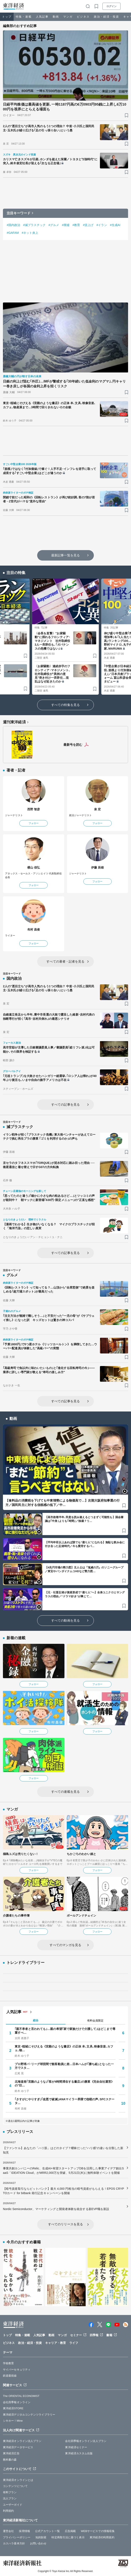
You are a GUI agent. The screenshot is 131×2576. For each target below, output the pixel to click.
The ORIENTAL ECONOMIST (21, 2396)
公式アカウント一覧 (47, 2531)
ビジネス (83, 16)
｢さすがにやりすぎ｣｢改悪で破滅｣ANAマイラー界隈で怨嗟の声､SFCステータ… (64, 2101)
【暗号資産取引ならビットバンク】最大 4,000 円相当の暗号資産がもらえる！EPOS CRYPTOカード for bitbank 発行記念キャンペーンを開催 (63, 2191)
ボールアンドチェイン (81, 1915)
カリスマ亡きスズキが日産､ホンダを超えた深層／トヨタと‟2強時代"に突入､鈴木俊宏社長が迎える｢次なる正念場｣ (50, 161)
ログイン (111, 6)
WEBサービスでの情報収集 (98, 2531)
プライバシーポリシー (16, 2537)
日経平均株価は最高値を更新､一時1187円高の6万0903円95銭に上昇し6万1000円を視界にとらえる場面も (64, 106)
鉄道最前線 (10, 2375)
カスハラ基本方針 (14, 2543)
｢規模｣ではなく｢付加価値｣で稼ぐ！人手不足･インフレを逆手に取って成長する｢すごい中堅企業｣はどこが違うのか (49, 471)
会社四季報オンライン (16, 2402)
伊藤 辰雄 (97, 867)
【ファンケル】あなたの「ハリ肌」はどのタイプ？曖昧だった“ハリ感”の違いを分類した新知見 (63, 2150)
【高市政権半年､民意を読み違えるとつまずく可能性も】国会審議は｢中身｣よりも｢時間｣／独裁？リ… (84, 1519)
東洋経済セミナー (76, 2447)
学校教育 (8, 2363)
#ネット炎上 (30, 232)
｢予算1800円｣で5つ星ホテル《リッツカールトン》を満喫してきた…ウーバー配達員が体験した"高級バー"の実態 (50, 1346)
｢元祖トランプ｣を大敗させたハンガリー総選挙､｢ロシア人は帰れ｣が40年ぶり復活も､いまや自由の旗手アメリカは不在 (50, 1078)
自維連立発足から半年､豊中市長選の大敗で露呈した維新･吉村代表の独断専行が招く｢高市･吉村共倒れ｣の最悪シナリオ (49, 1016)
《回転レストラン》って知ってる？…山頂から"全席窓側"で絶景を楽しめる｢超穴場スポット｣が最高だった (48, 1289)
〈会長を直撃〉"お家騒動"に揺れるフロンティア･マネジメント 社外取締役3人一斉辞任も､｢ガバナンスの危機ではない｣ (52, 641)
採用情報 (24, 2531)
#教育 (76, 225)
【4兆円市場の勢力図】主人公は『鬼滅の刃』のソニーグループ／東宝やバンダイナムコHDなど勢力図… (84, 1569)
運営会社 (8, 2531)
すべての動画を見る (65, 1620)
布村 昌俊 (33, 929)
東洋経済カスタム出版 (79, 2453)
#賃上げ (88, 225)
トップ (7, 16)
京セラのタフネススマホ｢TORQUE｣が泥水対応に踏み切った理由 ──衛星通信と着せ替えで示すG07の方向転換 (49, 1165)
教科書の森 (10, 2459)
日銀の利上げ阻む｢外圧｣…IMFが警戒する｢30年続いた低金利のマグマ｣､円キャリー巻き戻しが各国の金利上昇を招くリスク (64, 384)
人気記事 (42, 16)
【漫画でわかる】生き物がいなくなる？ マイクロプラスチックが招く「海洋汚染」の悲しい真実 (49, 1226)
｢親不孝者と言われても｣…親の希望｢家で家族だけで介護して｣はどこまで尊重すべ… (65, 2030)
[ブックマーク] (126, 115)
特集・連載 (23, 16)
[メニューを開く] (126, 6)
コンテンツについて (15, 2486)
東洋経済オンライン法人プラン (22, 2441)
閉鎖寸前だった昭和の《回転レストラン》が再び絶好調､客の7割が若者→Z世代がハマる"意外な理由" (49, 499)
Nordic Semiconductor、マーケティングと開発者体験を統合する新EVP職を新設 (56, 2209)
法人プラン (10, 2498)
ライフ (73, 2343)
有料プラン (10, 2492)
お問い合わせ (38, 2543)
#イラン (101, 225)
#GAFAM (13, 232)
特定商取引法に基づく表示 (67, 2537)
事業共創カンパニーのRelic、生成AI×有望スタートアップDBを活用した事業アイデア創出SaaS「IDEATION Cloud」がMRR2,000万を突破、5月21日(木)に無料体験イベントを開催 (63, 2170)
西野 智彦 (33, 809)
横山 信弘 (33, 867)
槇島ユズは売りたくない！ (20, 1854)
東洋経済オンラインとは (18, 2480)
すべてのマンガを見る (65, 1945)
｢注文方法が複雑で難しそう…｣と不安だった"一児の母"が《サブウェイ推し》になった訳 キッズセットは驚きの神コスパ (49, 1318)
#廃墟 (65, 225)
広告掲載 (70, 2531)
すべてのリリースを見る (65, 2224)
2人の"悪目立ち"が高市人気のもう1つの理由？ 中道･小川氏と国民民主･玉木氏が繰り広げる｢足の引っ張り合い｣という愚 (48, 128)
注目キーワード (18, 213)
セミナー (76, 2335)
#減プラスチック (34, 225)
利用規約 (8, 2510)
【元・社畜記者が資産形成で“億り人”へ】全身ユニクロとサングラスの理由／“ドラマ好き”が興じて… (85, 1594)
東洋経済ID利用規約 (102, 2537)
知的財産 (40, 2537)
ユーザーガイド (12, 2504)
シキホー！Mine (13, 2420)
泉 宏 (97, 809)
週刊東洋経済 (14, 722)
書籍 (109, 2335)
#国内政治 (13, 225)
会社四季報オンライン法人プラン (85, 2441)
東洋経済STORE (13, 2408)
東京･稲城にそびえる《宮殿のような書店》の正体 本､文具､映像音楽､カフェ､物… (64, 2048)
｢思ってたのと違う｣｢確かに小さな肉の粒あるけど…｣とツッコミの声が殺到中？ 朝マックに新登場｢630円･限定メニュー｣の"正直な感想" (49, 1198)
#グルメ (53, 225)
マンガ (68, 16)
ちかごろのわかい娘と (81, 1854)
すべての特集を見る (65, 705)
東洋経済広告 (11, 2453)
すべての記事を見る (65, 1104)
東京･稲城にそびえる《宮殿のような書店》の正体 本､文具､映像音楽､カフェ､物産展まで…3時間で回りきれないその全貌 (49, 405)
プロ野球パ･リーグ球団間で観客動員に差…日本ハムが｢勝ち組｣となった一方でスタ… (64, 2065)
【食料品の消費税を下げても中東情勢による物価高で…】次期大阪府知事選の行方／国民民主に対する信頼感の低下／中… (62, 1503)
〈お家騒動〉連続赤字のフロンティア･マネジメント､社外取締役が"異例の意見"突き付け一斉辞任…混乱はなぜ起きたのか (52, 673)
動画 (56, 16)
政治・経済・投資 (106, 16)
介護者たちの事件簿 (16, 1915)
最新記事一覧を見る (65, 555)
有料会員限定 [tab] (95, 2020)
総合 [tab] (35, 2020)
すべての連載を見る (65, 1791)
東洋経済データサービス (18, 2447)
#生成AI (115, 225)
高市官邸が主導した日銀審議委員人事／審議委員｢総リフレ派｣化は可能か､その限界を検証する (49, 1049)
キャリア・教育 (55, 2343)
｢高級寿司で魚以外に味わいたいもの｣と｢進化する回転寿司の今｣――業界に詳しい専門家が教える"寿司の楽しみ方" (49, 1370)
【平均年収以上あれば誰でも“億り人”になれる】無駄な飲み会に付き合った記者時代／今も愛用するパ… (85, 1544)
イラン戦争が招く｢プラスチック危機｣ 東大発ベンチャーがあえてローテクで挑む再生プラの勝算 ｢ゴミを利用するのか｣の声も (49, 1136)
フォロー (34, 823)
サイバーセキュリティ (16, 2369)
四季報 (94, 2335)
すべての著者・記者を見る (65, 961)
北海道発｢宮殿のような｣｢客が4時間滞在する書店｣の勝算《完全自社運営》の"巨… (64, 2083)
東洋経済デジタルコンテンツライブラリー (29, 2414)
